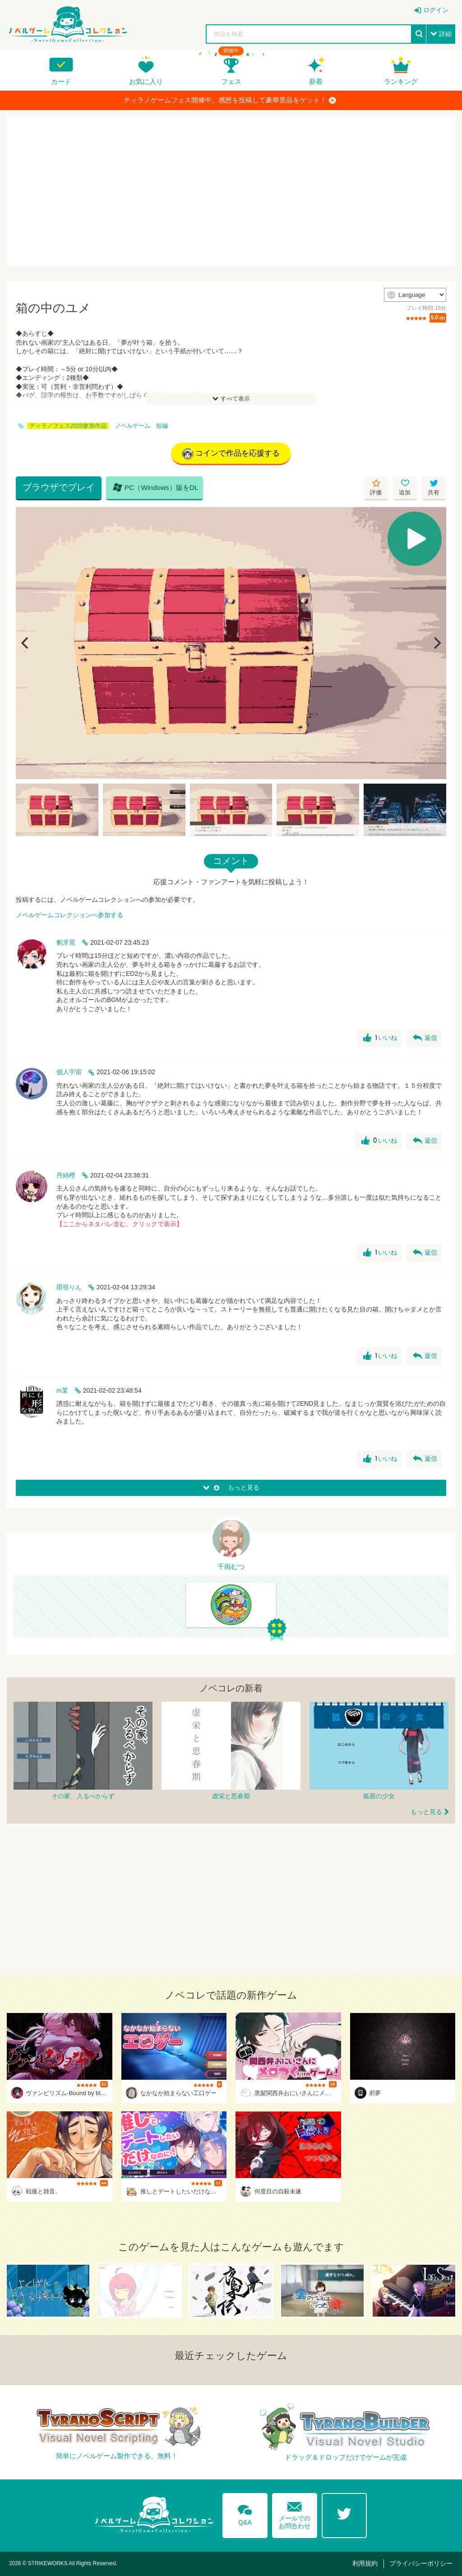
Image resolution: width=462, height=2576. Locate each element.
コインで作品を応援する (231, 453)
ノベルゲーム (132, 426)
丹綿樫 (65, 1175)
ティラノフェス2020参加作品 (67, 426)
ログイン (435, 10)
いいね (380, 1038)
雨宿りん (69, 1287)
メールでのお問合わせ (294, 2513)
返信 (425, 1038)
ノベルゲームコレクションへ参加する (69, 915)
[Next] (436, 643)
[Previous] (26, 643)
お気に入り (146, 81)
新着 (316, 81)
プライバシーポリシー (421, 2563)
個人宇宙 (69, 1072)
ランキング (401, 81)
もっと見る (426, 1811)
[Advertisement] (231, 191)
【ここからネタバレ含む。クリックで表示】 (119, 1224)
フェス (231, 81)
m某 (62, 1390)
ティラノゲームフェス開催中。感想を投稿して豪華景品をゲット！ (230, 100)
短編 (162, 426)
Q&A (245, 2513)
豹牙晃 (65, 942)
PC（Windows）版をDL (156, 487)
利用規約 (365, 2563)
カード (61, 81)
